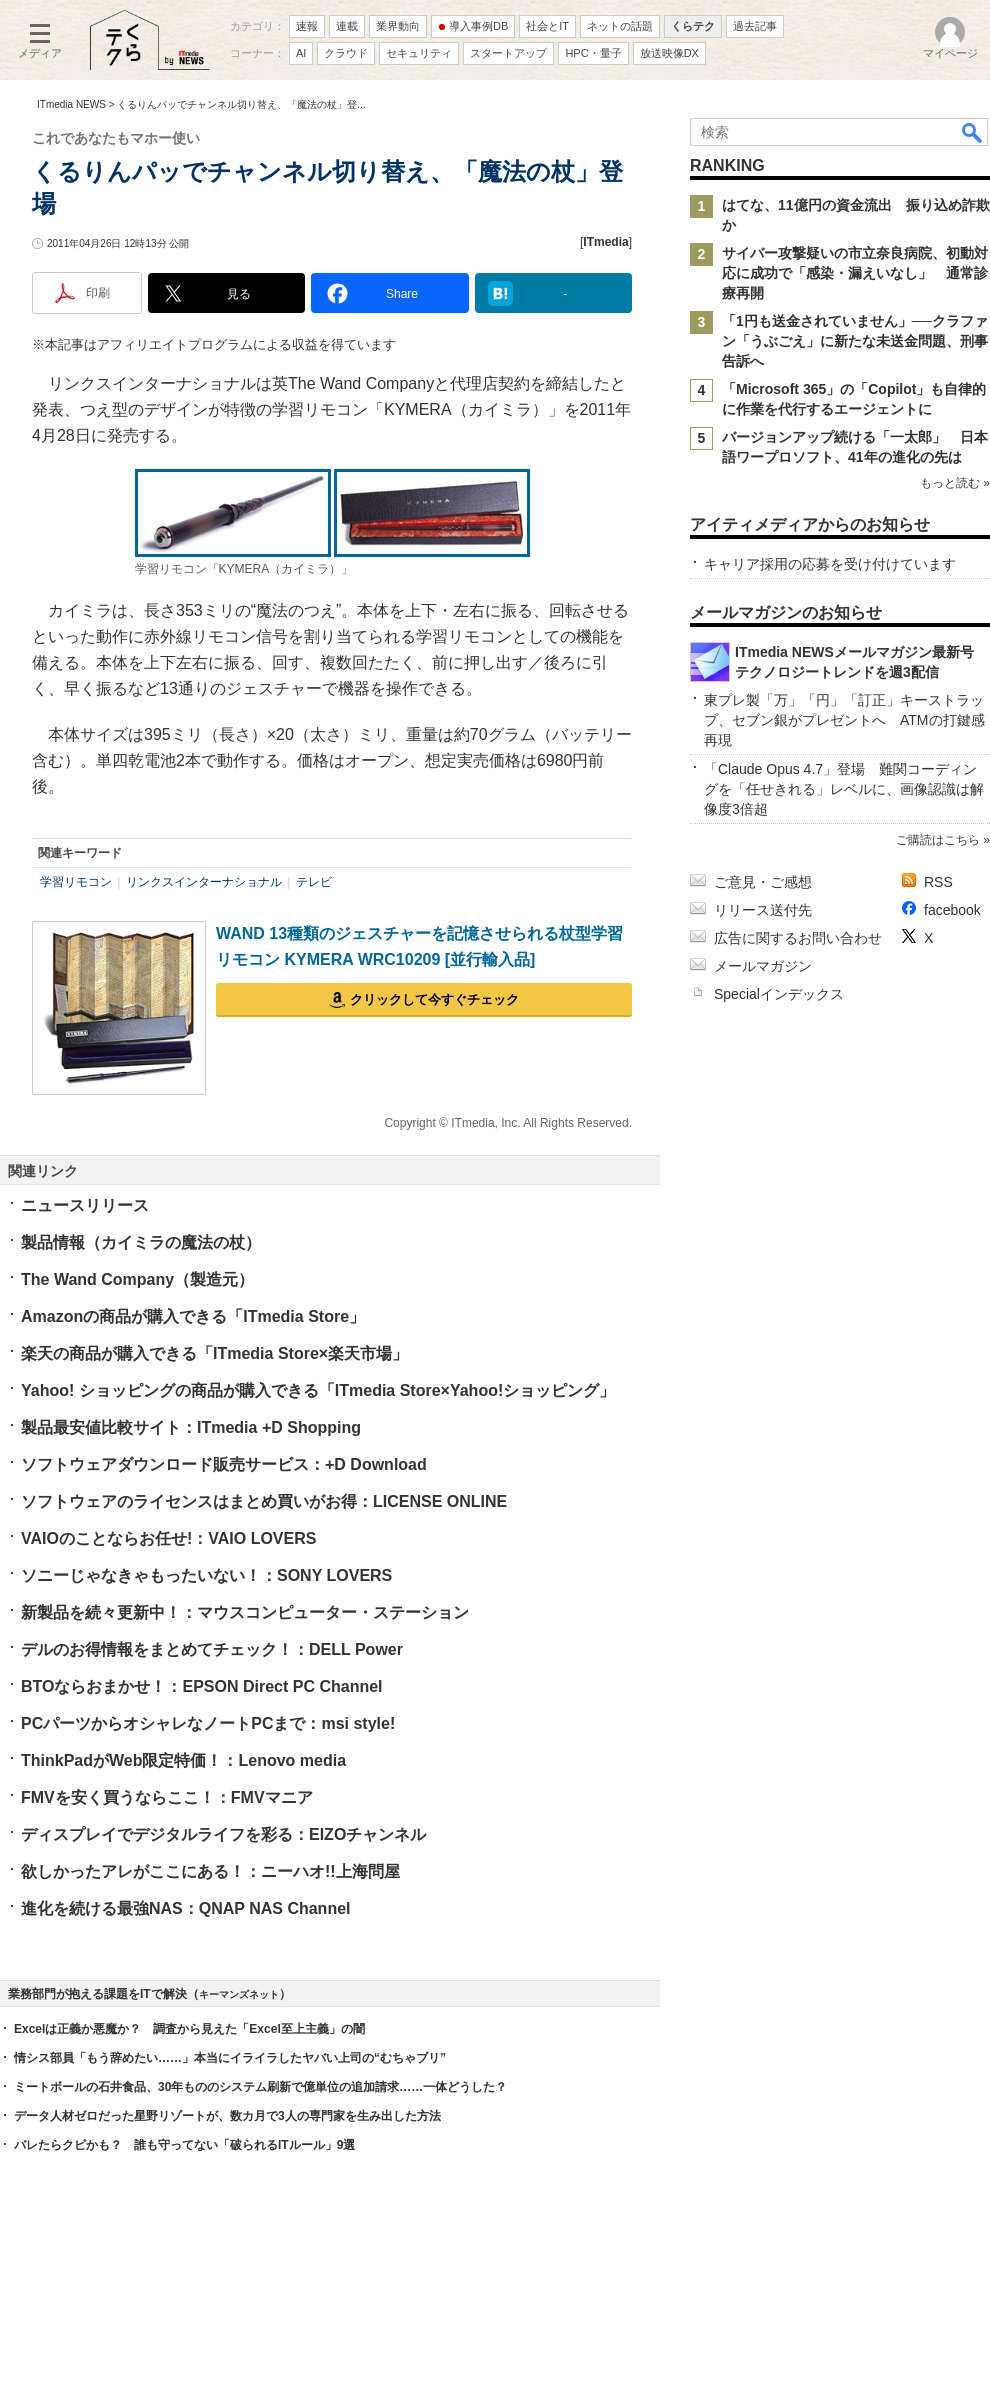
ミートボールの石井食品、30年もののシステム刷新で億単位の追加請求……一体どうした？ (260, 2087)
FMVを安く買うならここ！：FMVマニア (167, 1797)
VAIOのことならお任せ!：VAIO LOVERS (168, 1538)
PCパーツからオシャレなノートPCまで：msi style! (208, 1723)
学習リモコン (76, 882)
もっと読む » (955, 483)
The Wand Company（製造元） (137, 1279)
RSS (938, 882)
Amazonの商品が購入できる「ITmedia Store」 (193, 1316)
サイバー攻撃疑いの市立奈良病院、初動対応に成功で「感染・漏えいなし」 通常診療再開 (855, 273)
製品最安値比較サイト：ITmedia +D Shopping (191, 1427)
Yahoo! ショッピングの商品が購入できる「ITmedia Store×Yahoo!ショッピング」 (318, 1390)
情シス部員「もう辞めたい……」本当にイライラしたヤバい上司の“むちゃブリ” (230, 2058)
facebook (952, 910)
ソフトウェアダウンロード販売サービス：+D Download (224, 1464)
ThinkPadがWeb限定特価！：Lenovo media (183, 1760)
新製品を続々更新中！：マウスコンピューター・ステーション (245, 1612)
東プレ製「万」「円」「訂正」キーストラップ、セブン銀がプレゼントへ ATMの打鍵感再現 (844, 720)
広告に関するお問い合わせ (798, 938)
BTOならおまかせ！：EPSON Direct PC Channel (202, 1686)
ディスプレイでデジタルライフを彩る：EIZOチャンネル (223, 1834)
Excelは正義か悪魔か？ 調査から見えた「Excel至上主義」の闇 (189, 2029)
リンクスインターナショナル (204, 882)
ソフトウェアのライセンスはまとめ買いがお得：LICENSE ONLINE (264, 1501)
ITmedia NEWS (71, 104)
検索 (973, 132)
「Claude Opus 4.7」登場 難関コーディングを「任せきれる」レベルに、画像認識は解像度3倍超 (844, 789)
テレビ (314, 882)
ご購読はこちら (938, 840)
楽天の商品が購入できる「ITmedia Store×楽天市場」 (214, 1353)
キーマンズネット (239, 1994)
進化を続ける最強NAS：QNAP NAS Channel (186, 1908)
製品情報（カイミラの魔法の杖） (141, 1242)
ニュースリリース (85, 1205)
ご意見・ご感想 (763, 882)
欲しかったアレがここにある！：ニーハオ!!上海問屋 (210, 1871)
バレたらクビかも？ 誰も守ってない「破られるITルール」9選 (184, 2145)
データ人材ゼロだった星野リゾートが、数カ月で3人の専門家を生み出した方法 (227, 2116)
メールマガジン (763, 966)
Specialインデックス (779, 994)
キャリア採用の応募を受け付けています (830, 564)
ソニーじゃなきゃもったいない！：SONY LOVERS (206, 1575)
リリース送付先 (763, 910)
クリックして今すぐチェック (434, 999)
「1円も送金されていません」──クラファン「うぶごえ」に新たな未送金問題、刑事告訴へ (855, 341)
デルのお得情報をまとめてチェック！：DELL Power (212, 1649)
